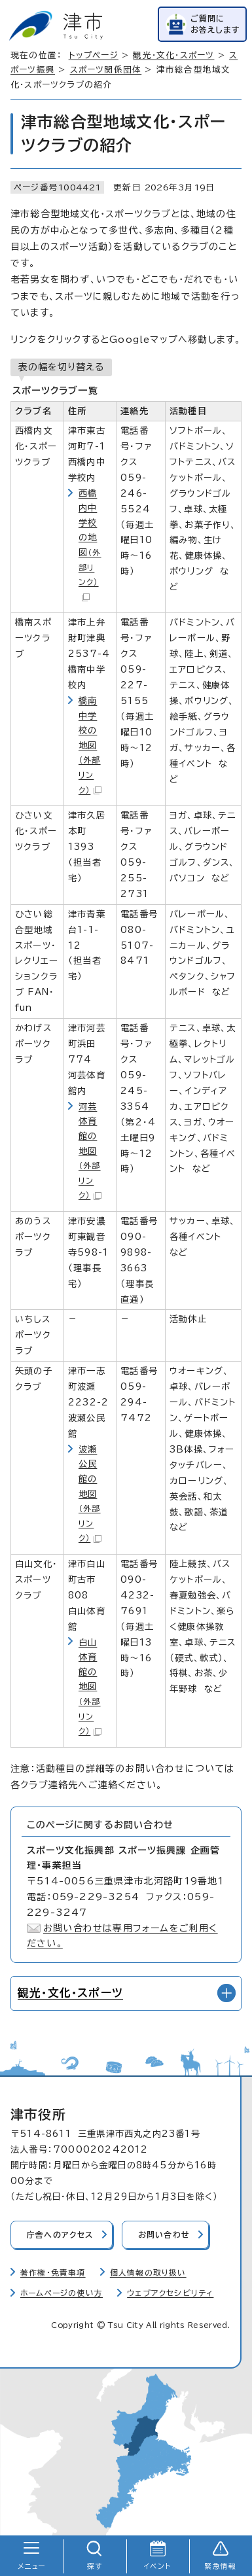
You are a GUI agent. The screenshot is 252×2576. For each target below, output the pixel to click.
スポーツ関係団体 (106, 69)
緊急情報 (220, 2566)
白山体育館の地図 (90, 1687)
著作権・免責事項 (53, 2272)
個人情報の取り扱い (148, 2272)
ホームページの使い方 (61, 2293)
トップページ (93, 55)
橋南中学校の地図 (90, 745)
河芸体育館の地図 (90, 1151)
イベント (157, 2566)
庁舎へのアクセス (60, 2234)
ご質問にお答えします (215, 23)
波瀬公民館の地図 (90, 1494)
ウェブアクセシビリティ (170, 2293)
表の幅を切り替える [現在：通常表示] (61, 367)
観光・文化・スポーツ (173, 55)
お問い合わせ (164, 2234)
